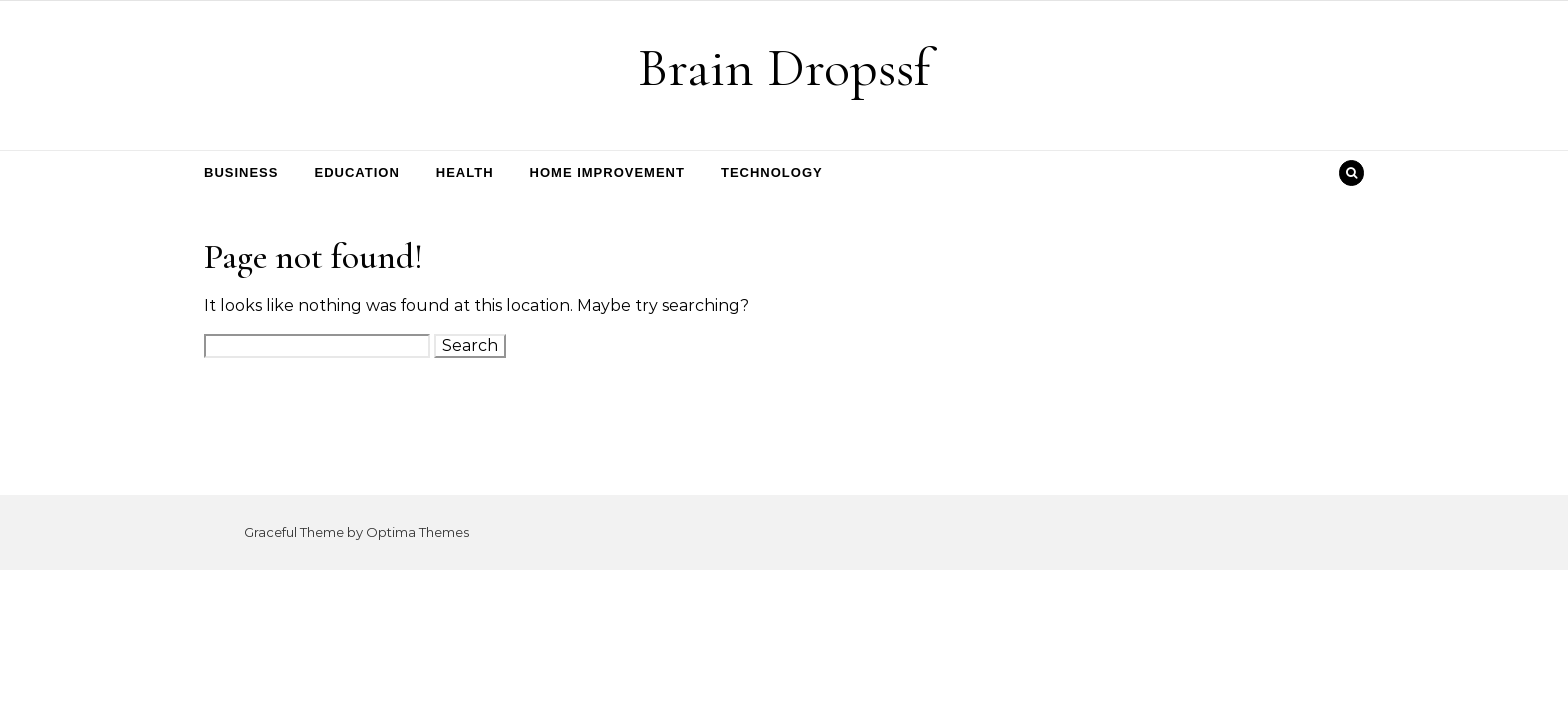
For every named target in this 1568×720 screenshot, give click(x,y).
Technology (772, 172)
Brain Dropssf (784, 67)
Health (465, 172)
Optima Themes (417, 532)
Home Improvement (607, 172)
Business (241, 172)
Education (356, 172)
